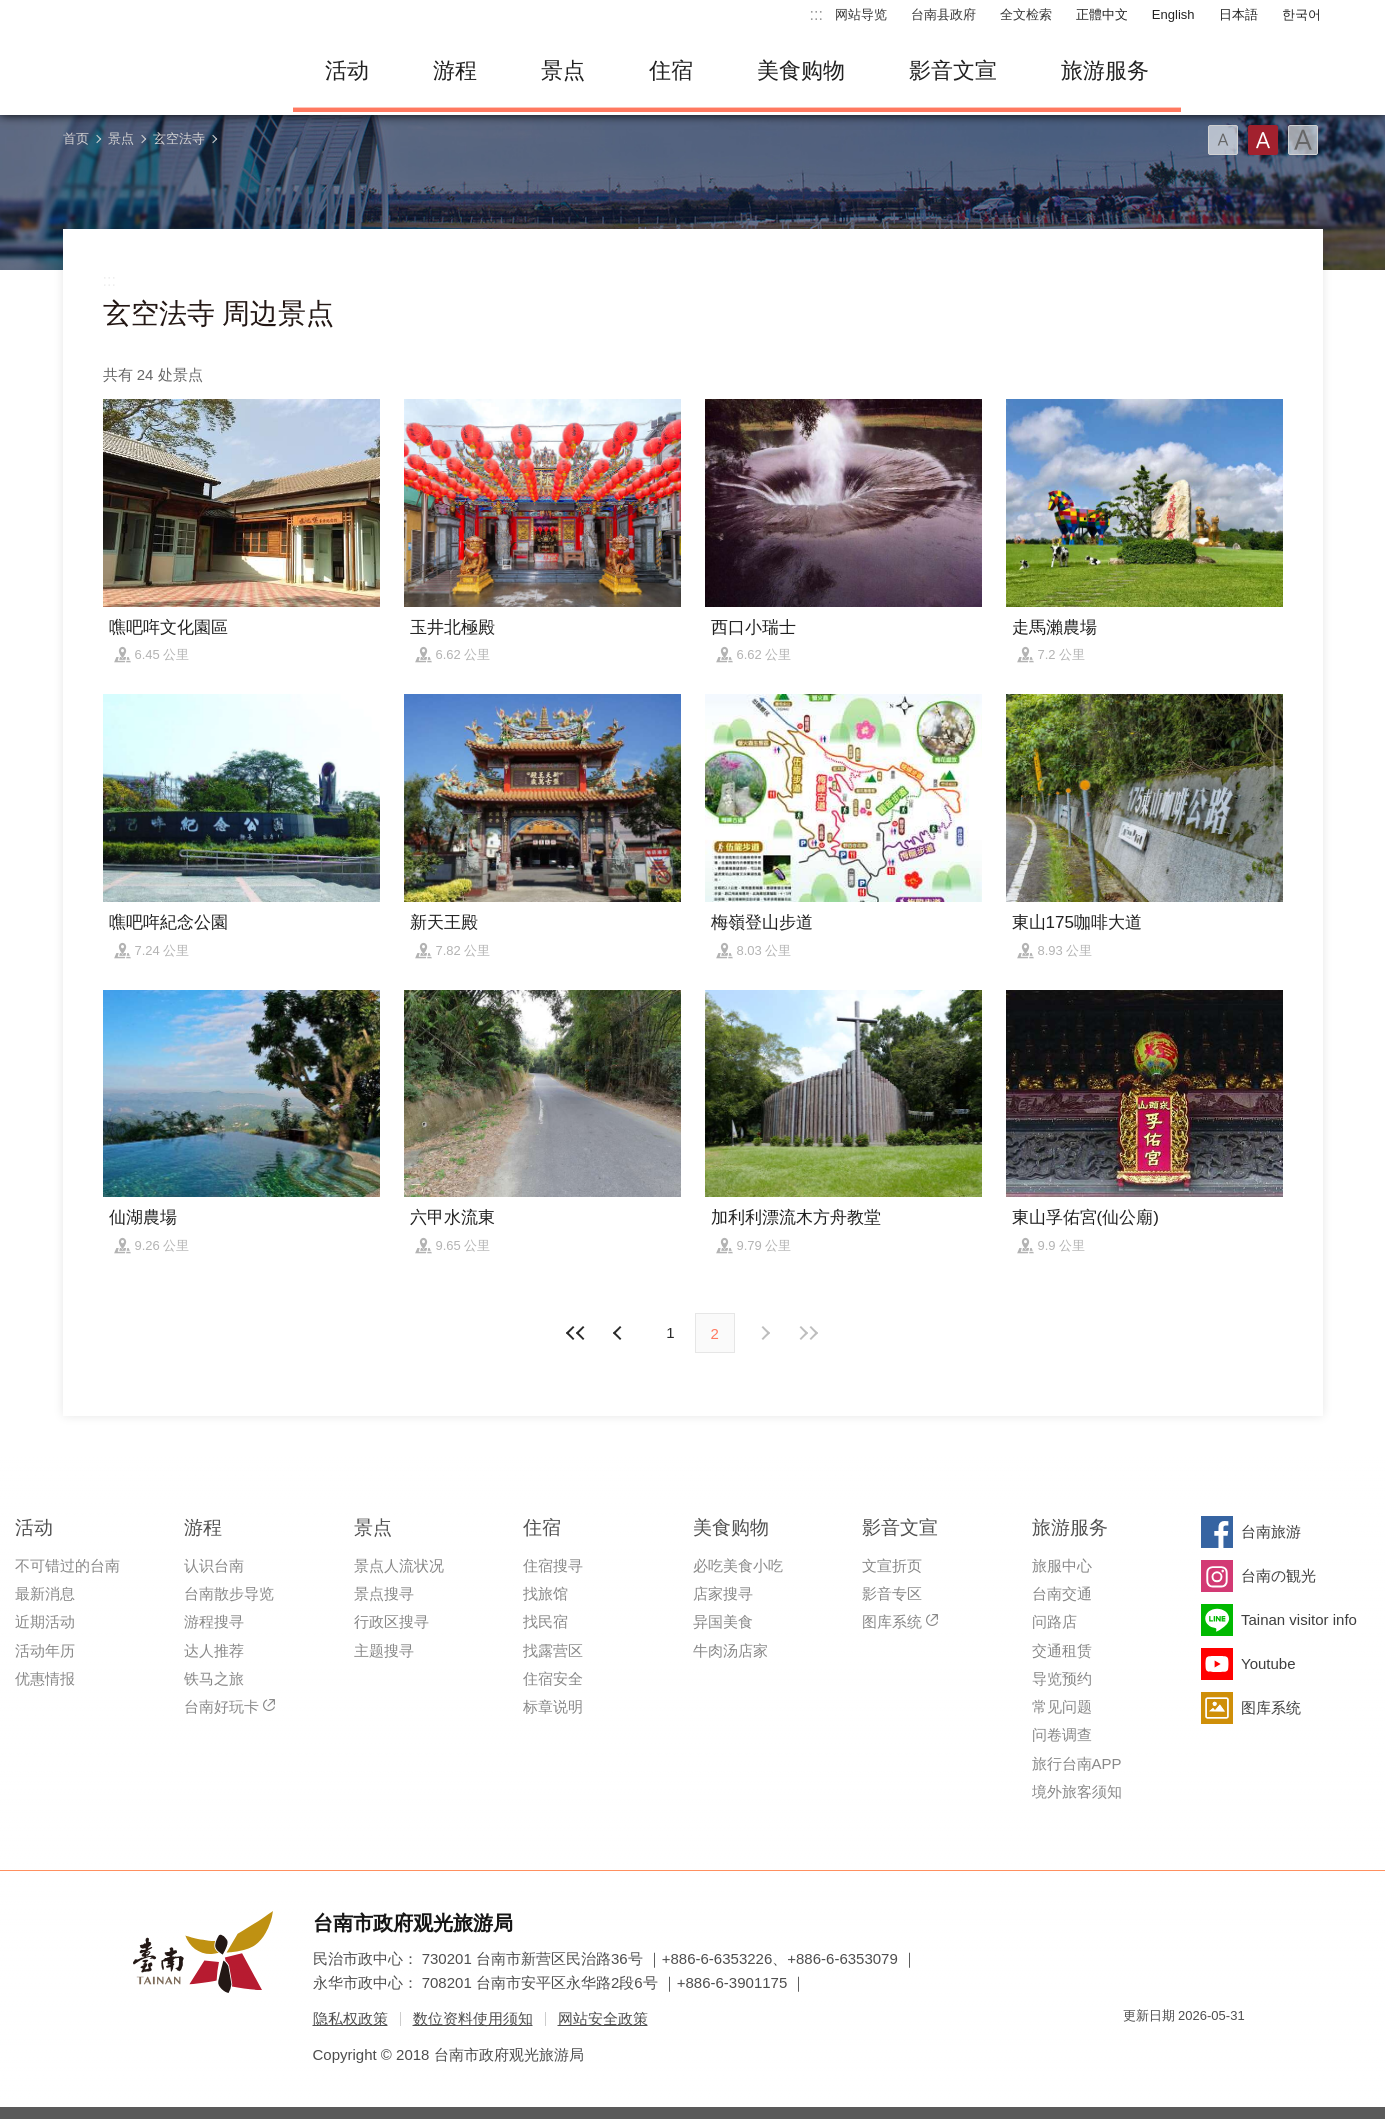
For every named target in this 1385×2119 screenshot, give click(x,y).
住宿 (671, 70)
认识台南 (214, 1565)
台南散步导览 (229, 1593)
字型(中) (1263, 140)
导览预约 (1062, 1678)
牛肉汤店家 (730, 1650)
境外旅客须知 (1077, 1791)
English (1173, 14)
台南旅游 (1271, 1531)
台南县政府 (943, 14)
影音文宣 (953, 70)
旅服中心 (1062, 1565)
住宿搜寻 (553, 1565)
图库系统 (892, 1621)
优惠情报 (45, 1678)
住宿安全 (553, 1678)
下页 (620, 1333)
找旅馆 (545, 1593)
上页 (765, 1333)
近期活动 (45, 1621)
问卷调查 (1062, 1734)
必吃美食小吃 (738, 1565)
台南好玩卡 (221, 1706)
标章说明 (553, 1706)
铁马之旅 (214, 1678)
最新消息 (45, 1593)
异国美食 (723, 1621)
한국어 (1301, 14)
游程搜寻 (214, 1621)
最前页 (576, 1333)
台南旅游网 (163, 71)
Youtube (1268, 1663)
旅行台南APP (1077, 1763)
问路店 (1054, 1621)
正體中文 (1102, 14)
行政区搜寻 (391, 1621)
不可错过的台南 (67, 1565)
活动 (347, 70)
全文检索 (1026, 14)
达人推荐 (214, 1650)
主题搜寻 (384, 1650)
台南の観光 (1278, 1575)
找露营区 (553, 1650)
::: (816, 14)
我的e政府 (1138, 2051)
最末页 (809, 1333)
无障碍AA (1209, 2051)
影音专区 (892, 1593)
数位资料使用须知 (473, 2018)
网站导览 (861, 14)
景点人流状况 (399, 1565)
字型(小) (1223, 140)
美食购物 (801, 70)
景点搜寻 (384, 1593)
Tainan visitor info (1299, 1619)
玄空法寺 (179, 138)
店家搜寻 (723, 1593)
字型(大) (1303, 140)
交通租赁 (1062, 1650)
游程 (455, 70)
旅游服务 (1105, 70)
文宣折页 (892, 1565)
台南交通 (1062, 1593)
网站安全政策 (603, 2018)
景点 (563, 70)
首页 (76, 138)
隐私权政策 (350, 2018)
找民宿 (545, 1621)
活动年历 (45, 1650)
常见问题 (1062, 1706)
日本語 (1238, 14)
